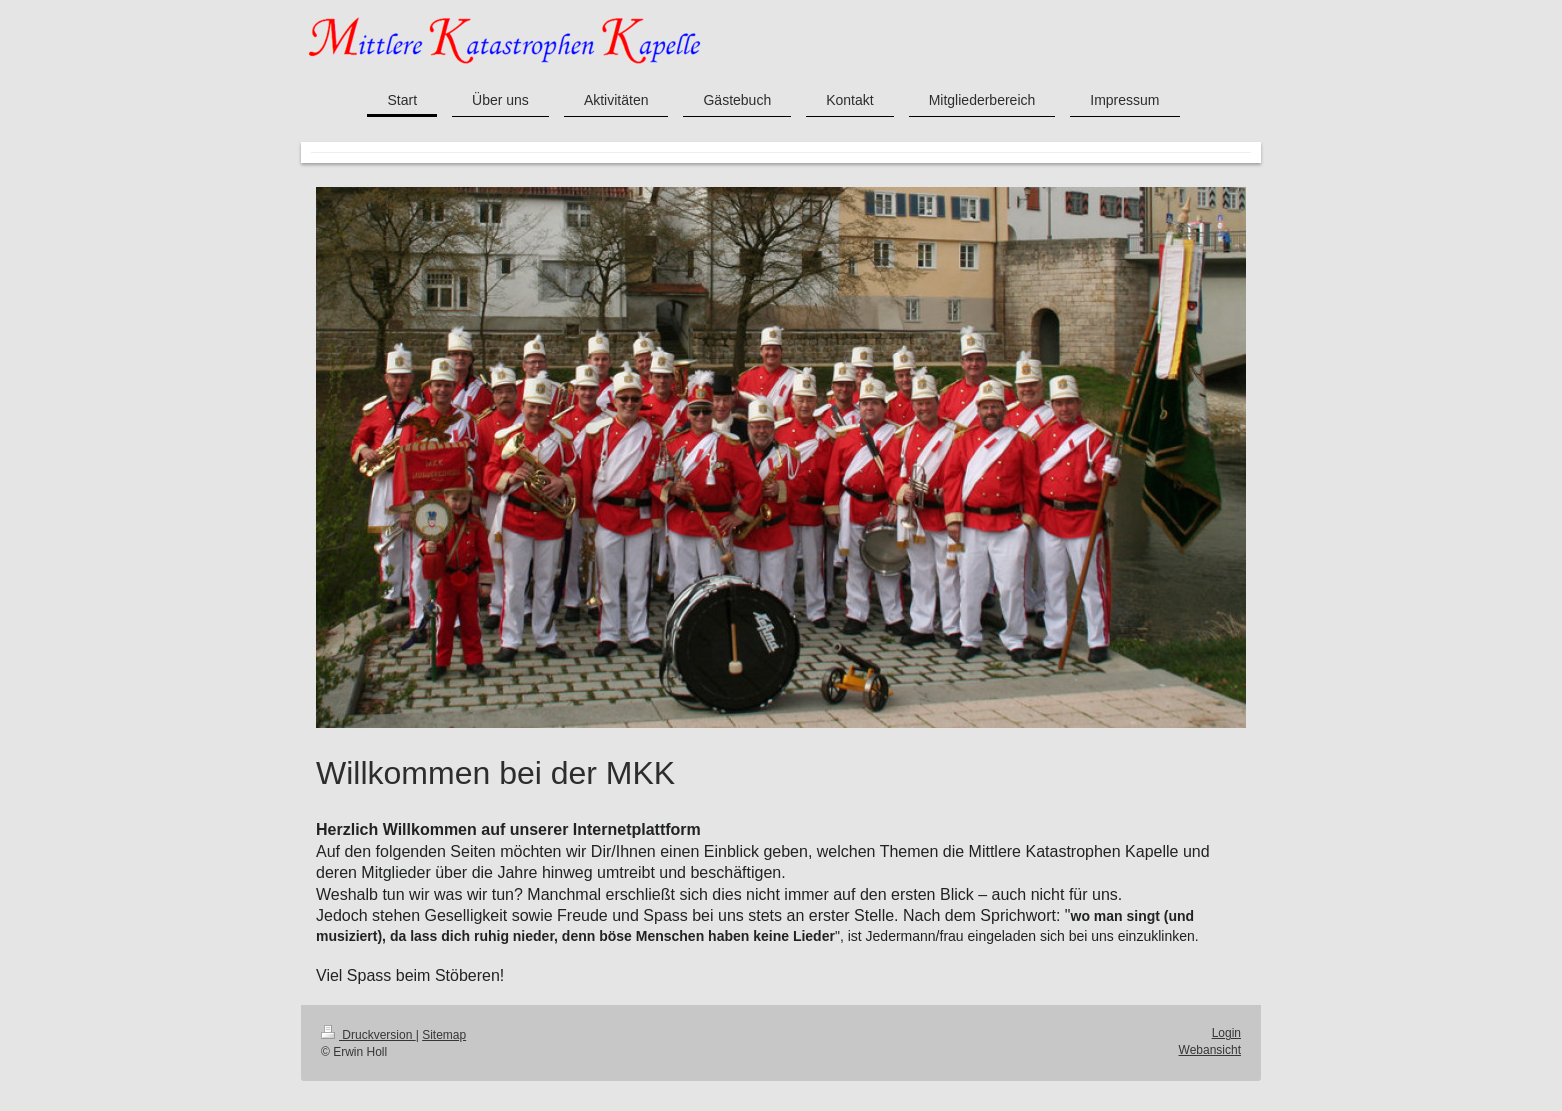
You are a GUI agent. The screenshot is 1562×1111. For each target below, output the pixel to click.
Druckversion (368, 1035)
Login (1226, 1033)
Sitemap (444, 1035)
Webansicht (1210, 1050)
